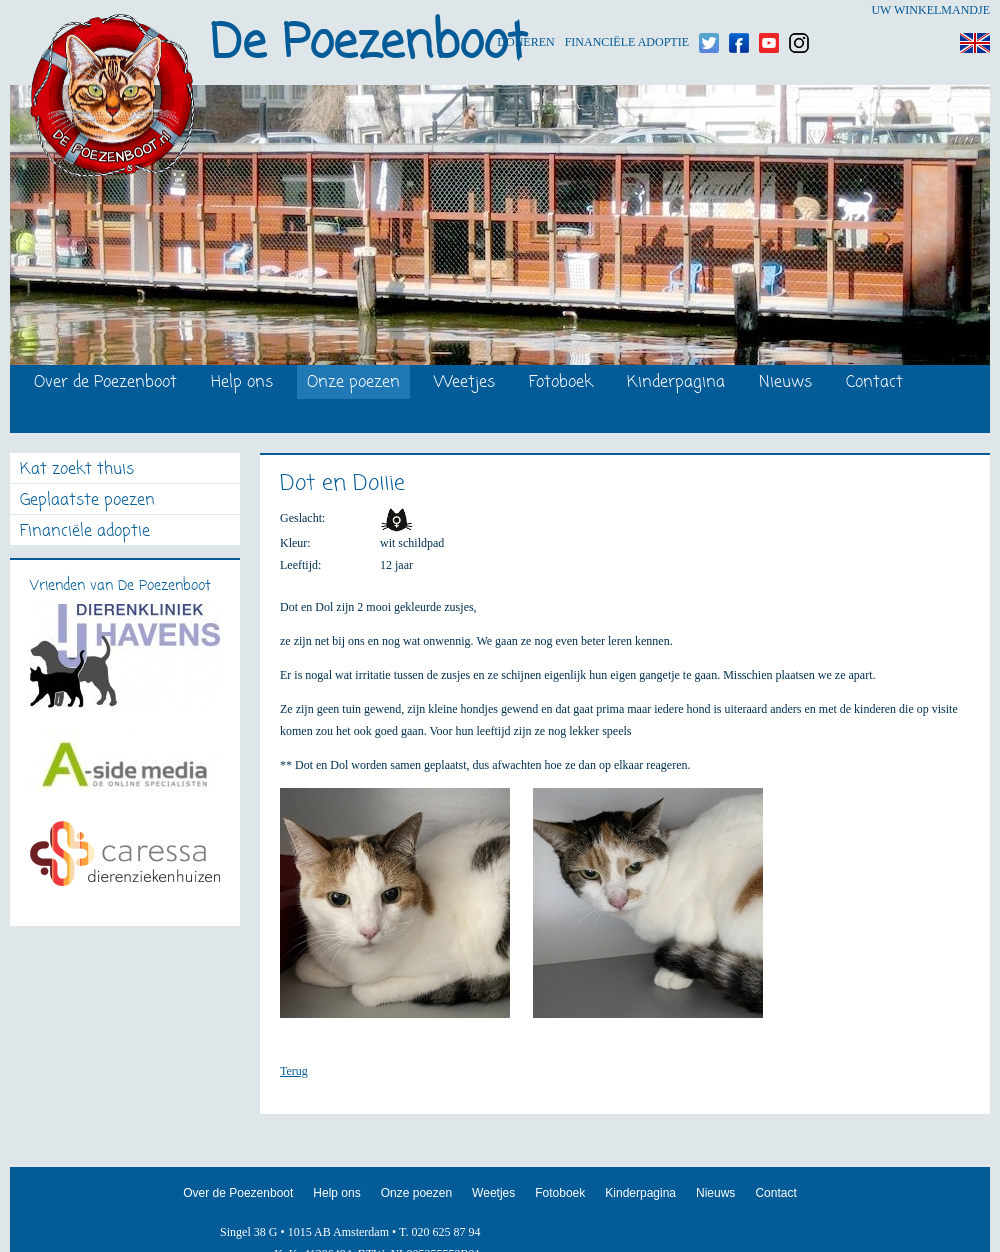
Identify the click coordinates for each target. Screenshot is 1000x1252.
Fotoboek (561, 383)
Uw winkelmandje (930, 10)
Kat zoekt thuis (77, 470)
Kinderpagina (676, 383)
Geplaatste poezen (87, 501)
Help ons (242, 383)
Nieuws (785, 383)
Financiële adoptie (627, 10)
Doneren (525, 10)
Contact (874, 383)
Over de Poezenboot (105, 383)
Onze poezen (353, 383)
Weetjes (464, 383)
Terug (294, 1071)
